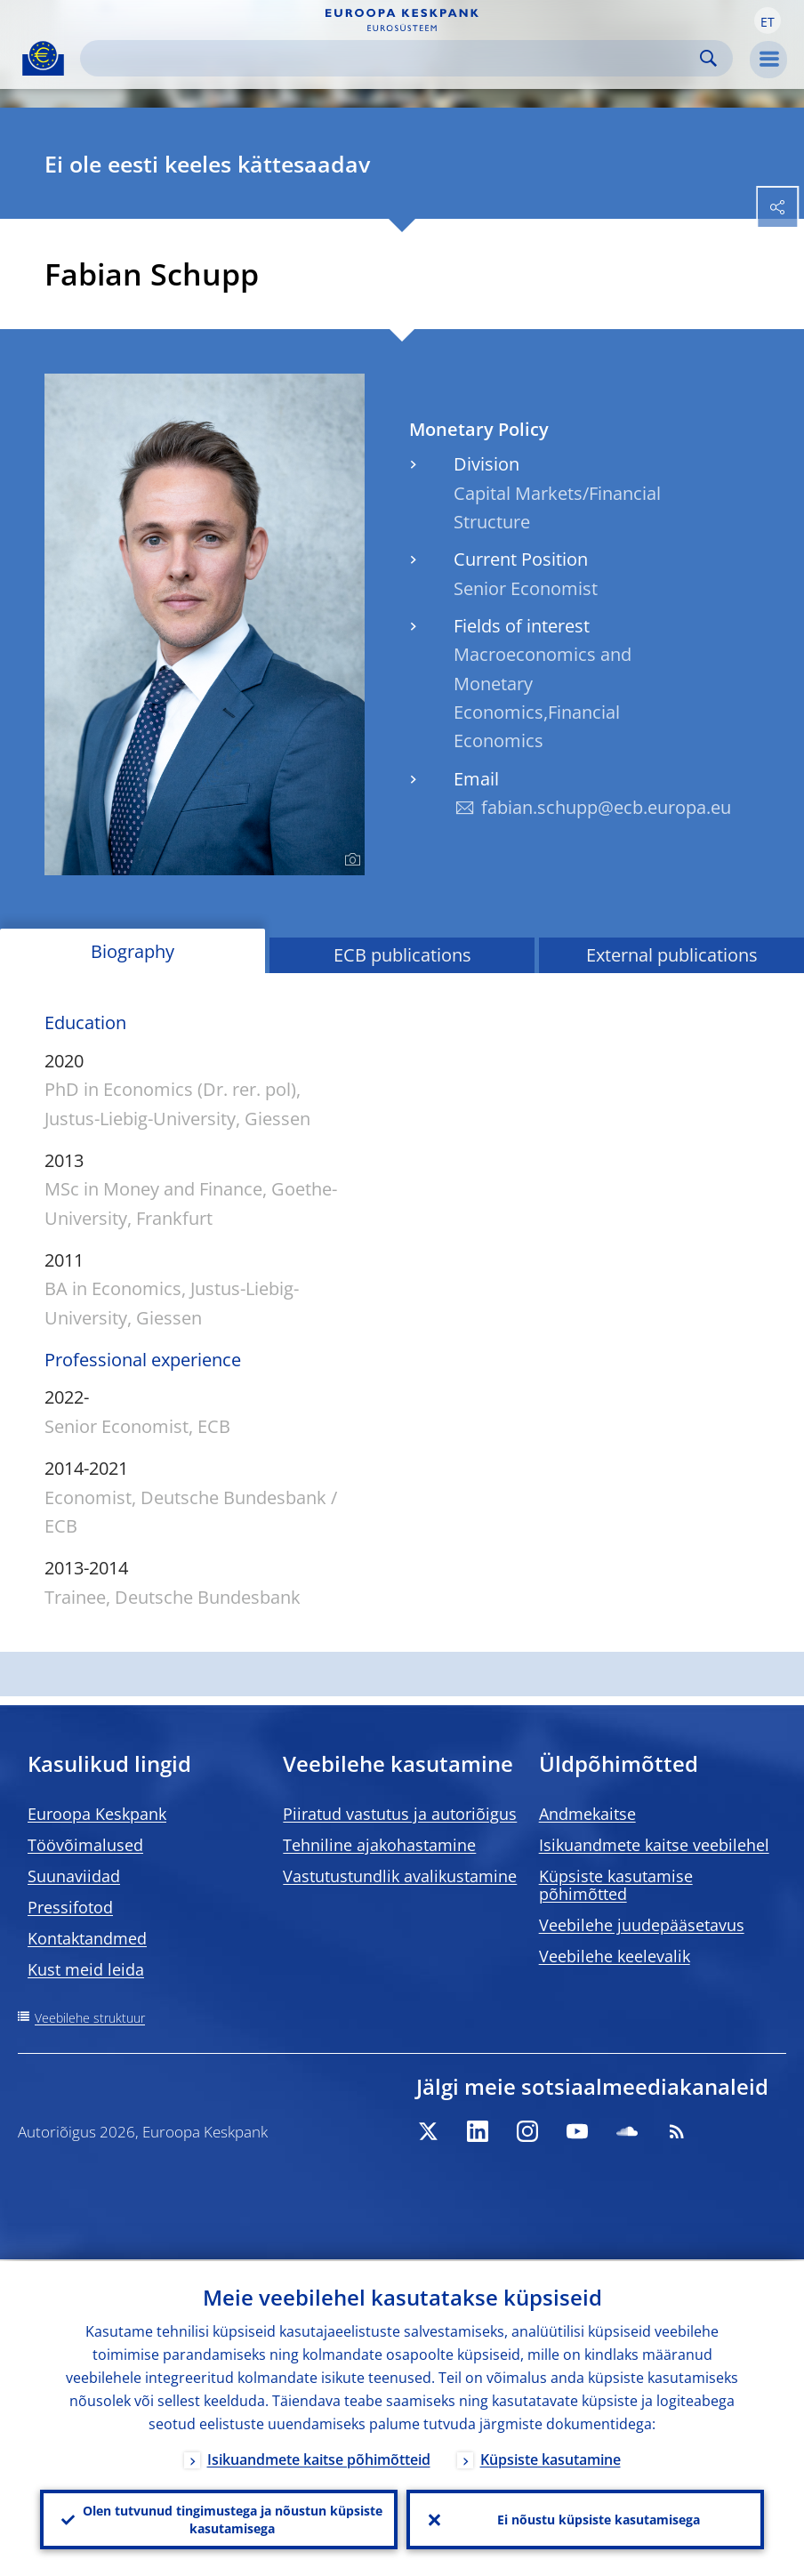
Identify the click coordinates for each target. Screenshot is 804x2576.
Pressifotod (70, 1907)
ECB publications (402, 955)
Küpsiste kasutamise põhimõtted (616, 1884)
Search (708, 58)
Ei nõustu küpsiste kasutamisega (598, 2518)
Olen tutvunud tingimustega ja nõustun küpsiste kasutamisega (232, 2518)
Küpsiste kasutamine (550, 2457)
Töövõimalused (85, 1845)
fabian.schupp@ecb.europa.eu (606, 807)
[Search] (392, 58)
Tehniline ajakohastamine (379, 1845)
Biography (132, 951)
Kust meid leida (86, 1969)
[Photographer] (350, 860)
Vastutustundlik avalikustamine (400, 1876)
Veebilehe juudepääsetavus (641, 1925)
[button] (767, 20)
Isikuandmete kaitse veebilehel (654, 1845)
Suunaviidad (74, 1876)
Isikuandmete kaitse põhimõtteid (318, 2457)
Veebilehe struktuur (90, 2017)
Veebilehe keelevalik (614, 1956)
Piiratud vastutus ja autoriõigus (400, 1813)
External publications (672, 955)
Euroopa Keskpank (97, 1813)
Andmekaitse (587, 1813)
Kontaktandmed (87, 1938)
